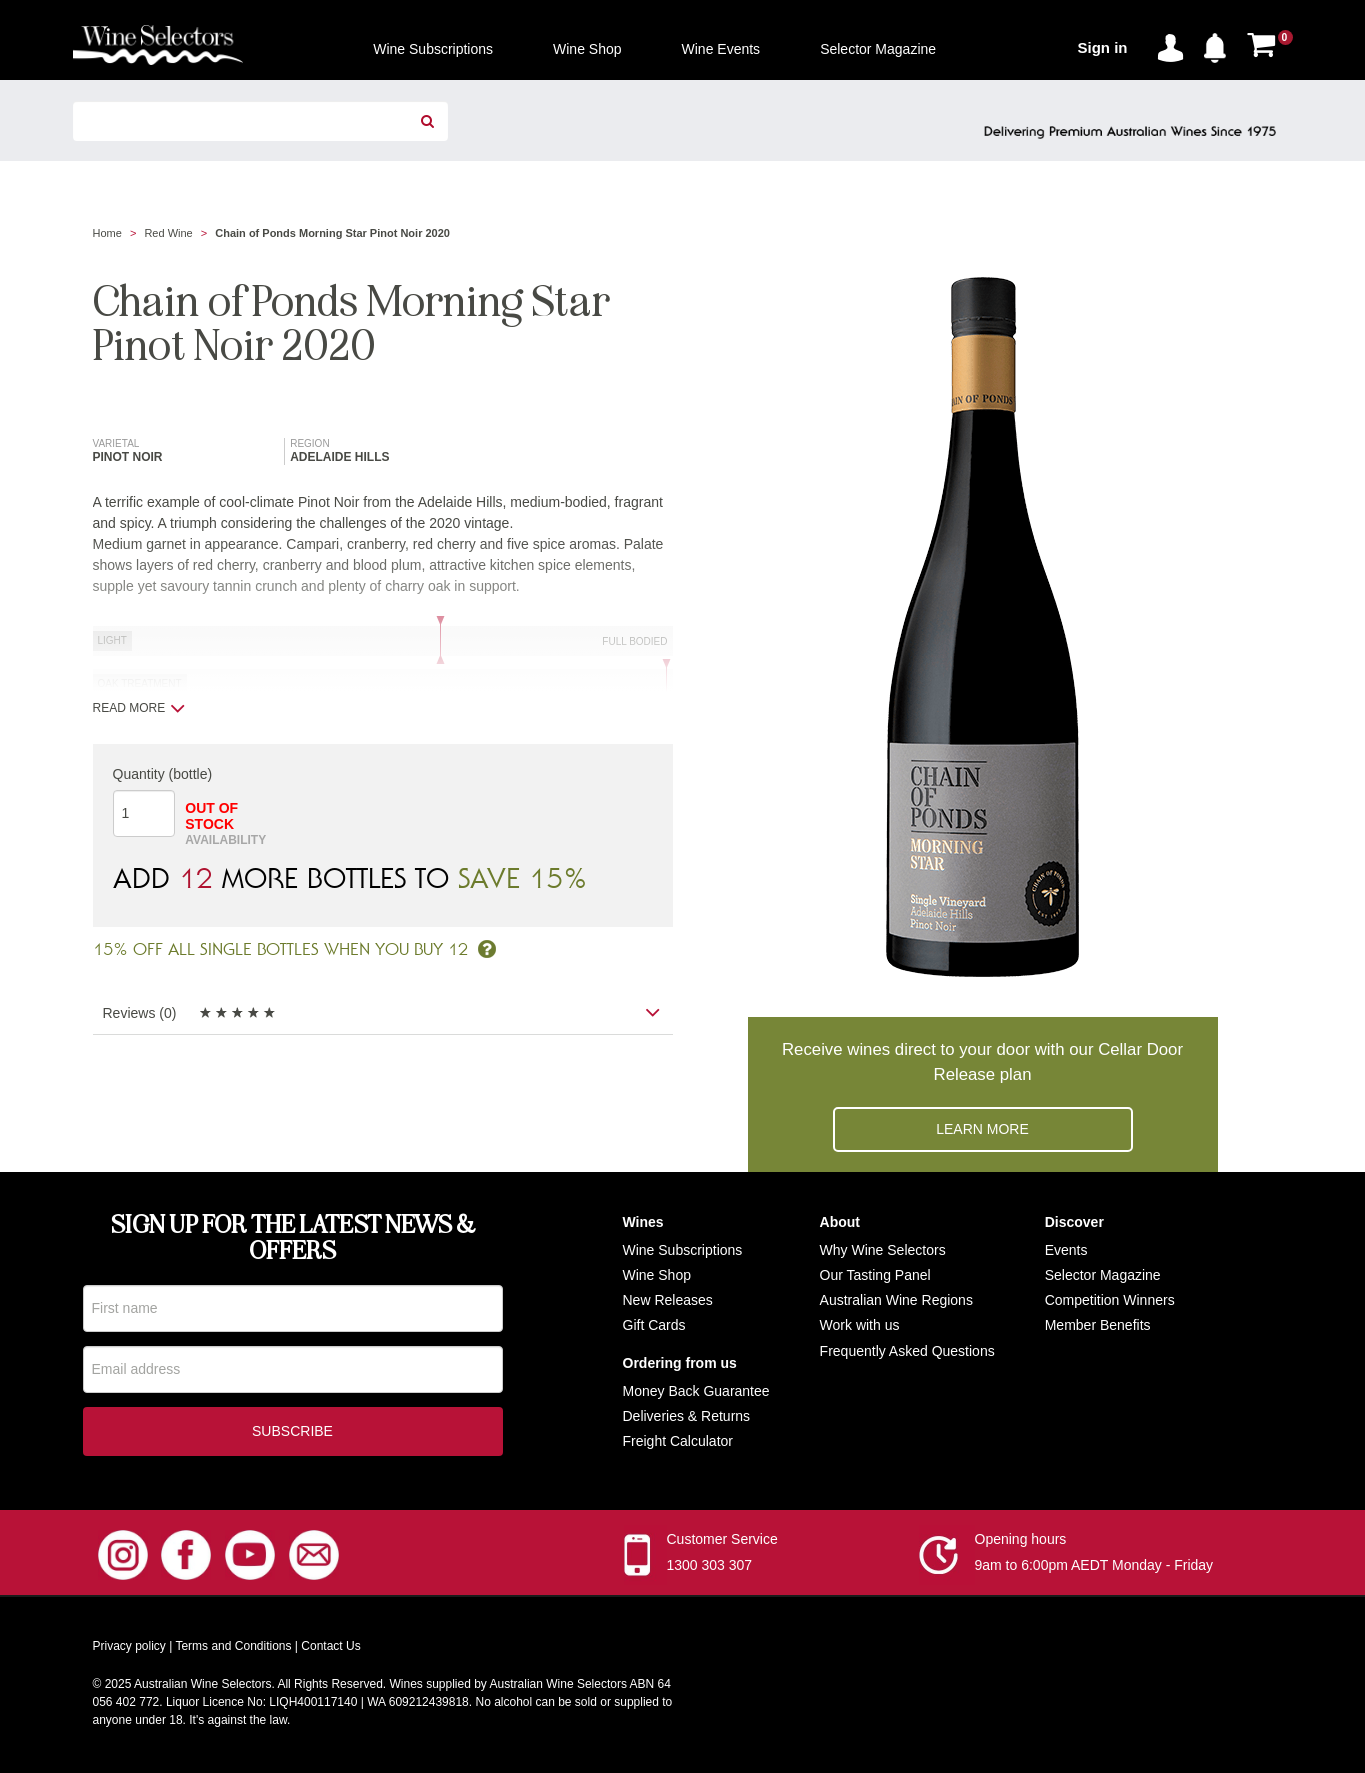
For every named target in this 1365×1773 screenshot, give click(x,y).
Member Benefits (1098, 1325)
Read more (139, 708)
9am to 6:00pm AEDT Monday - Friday (1094, 1569)
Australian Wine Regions (896, 1300)
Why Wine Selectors (883, 1250)
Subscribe (292, 1435)
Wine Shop (657, 1275)
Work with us (860, 1325)
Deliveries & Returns (687, 1416)
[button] (1220, 44)
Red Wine (168, 233)
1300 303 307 (710, 1569)
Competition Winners (1110, 1300)
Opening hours (1021, 1543)
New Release (664, 1300)
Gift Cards (654, 1325)
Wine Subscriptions (683, 1250)
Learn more (982, 1129)
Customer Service (722, 1543)
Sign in (1103, 47)
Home (107, 233)
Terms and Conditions (233, 1650)
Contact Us (330, 1650)
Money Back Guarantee (696, 1391)
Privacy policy (129, 1650)
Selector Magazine (1103, 1275)
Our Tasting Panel (875, 1275)
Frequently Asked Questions (907, 1351)
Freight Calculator (678, 1441)
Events (1066, 1250)
